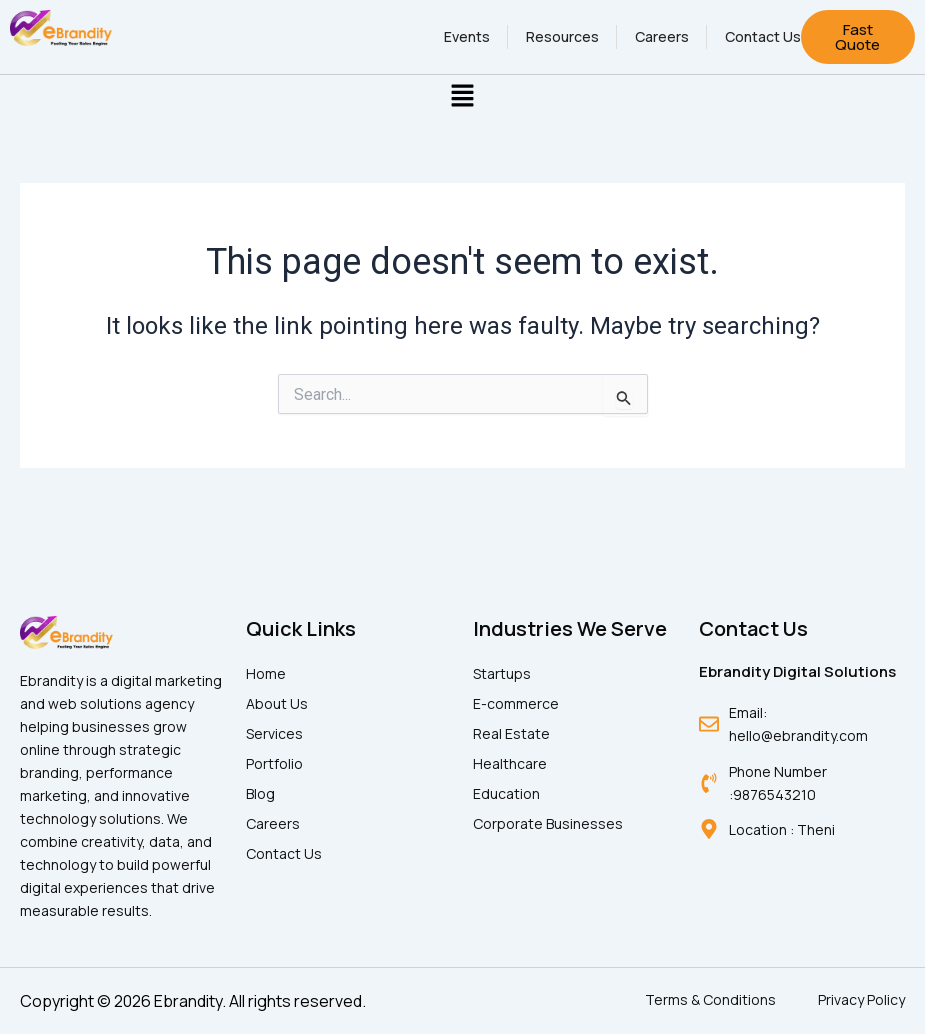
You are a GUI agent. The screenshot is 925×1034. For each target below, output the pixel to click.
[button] (462, 97)
